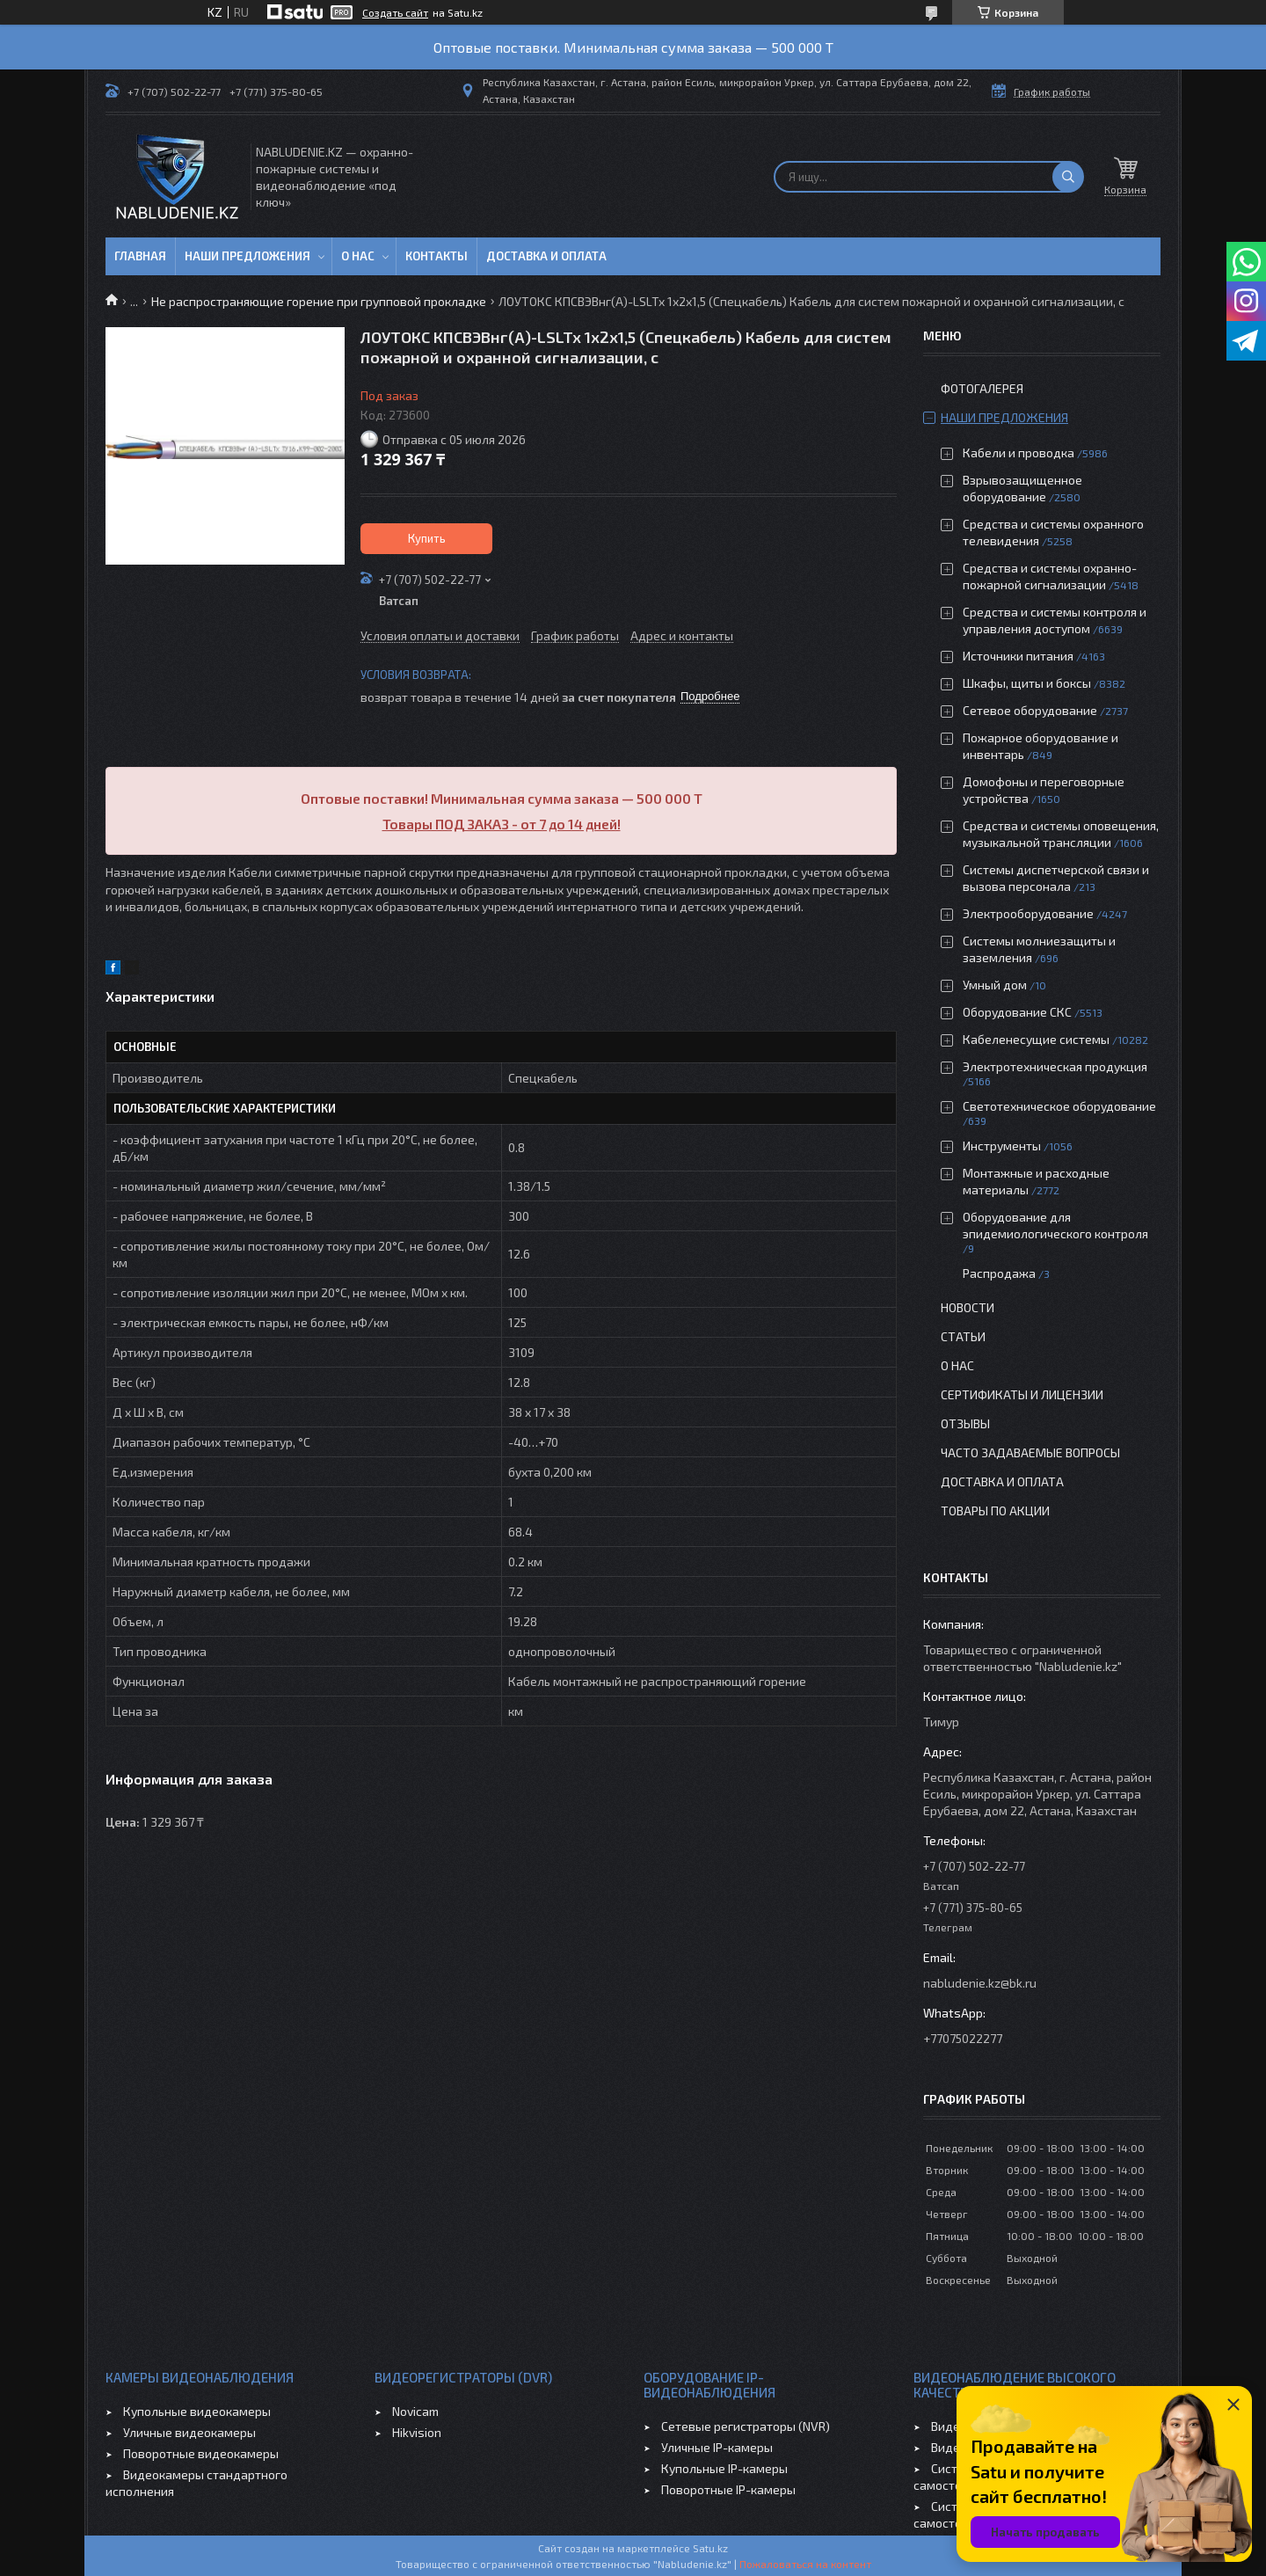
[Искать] (1068, 177)
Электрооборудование (1028, 913)
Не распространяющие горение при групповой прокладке (318, 301)
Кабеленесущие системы (1036, 1039)
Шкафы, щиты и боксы (1027, 682)
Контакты (436, 256)
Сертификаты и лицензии (1022, 1394)
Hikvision (416, 2432)
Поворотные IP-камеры (728, 2489)
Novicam (415, 2411)
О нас (358, 256)
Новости (967, 1307)
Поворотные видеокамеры (201, 2453)
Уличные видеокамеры (189, 2432)
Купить (427, 538)
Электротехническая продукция (1055, 1066)
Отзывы (965, 1423)
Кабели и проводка (1018, 452)
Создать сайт (395, 12)
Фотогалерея (982, 388)
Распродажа (999, 1273)
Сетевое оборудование (1030, 710)
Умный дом (995, 984)
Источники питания (1018, 655)
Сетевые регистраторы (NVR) (745, 2426)
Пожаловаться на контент (805, 2564)
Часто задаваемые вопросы (1030, 1452)
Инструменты (1002, 1145)
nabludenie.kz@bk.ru (980, 1982)
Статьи (963, 1336)
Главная (140, 256)
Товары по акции (995, 1510)
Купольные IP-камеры (724, 2468)
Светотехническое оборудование (1059, 1105)
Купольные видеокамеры (197, 2411)
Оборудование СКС (1017, 1011)
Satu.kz (710, 2548)
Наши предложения (247, 256)
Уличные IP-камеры (717, 2447)
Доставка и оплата (546, 256)
